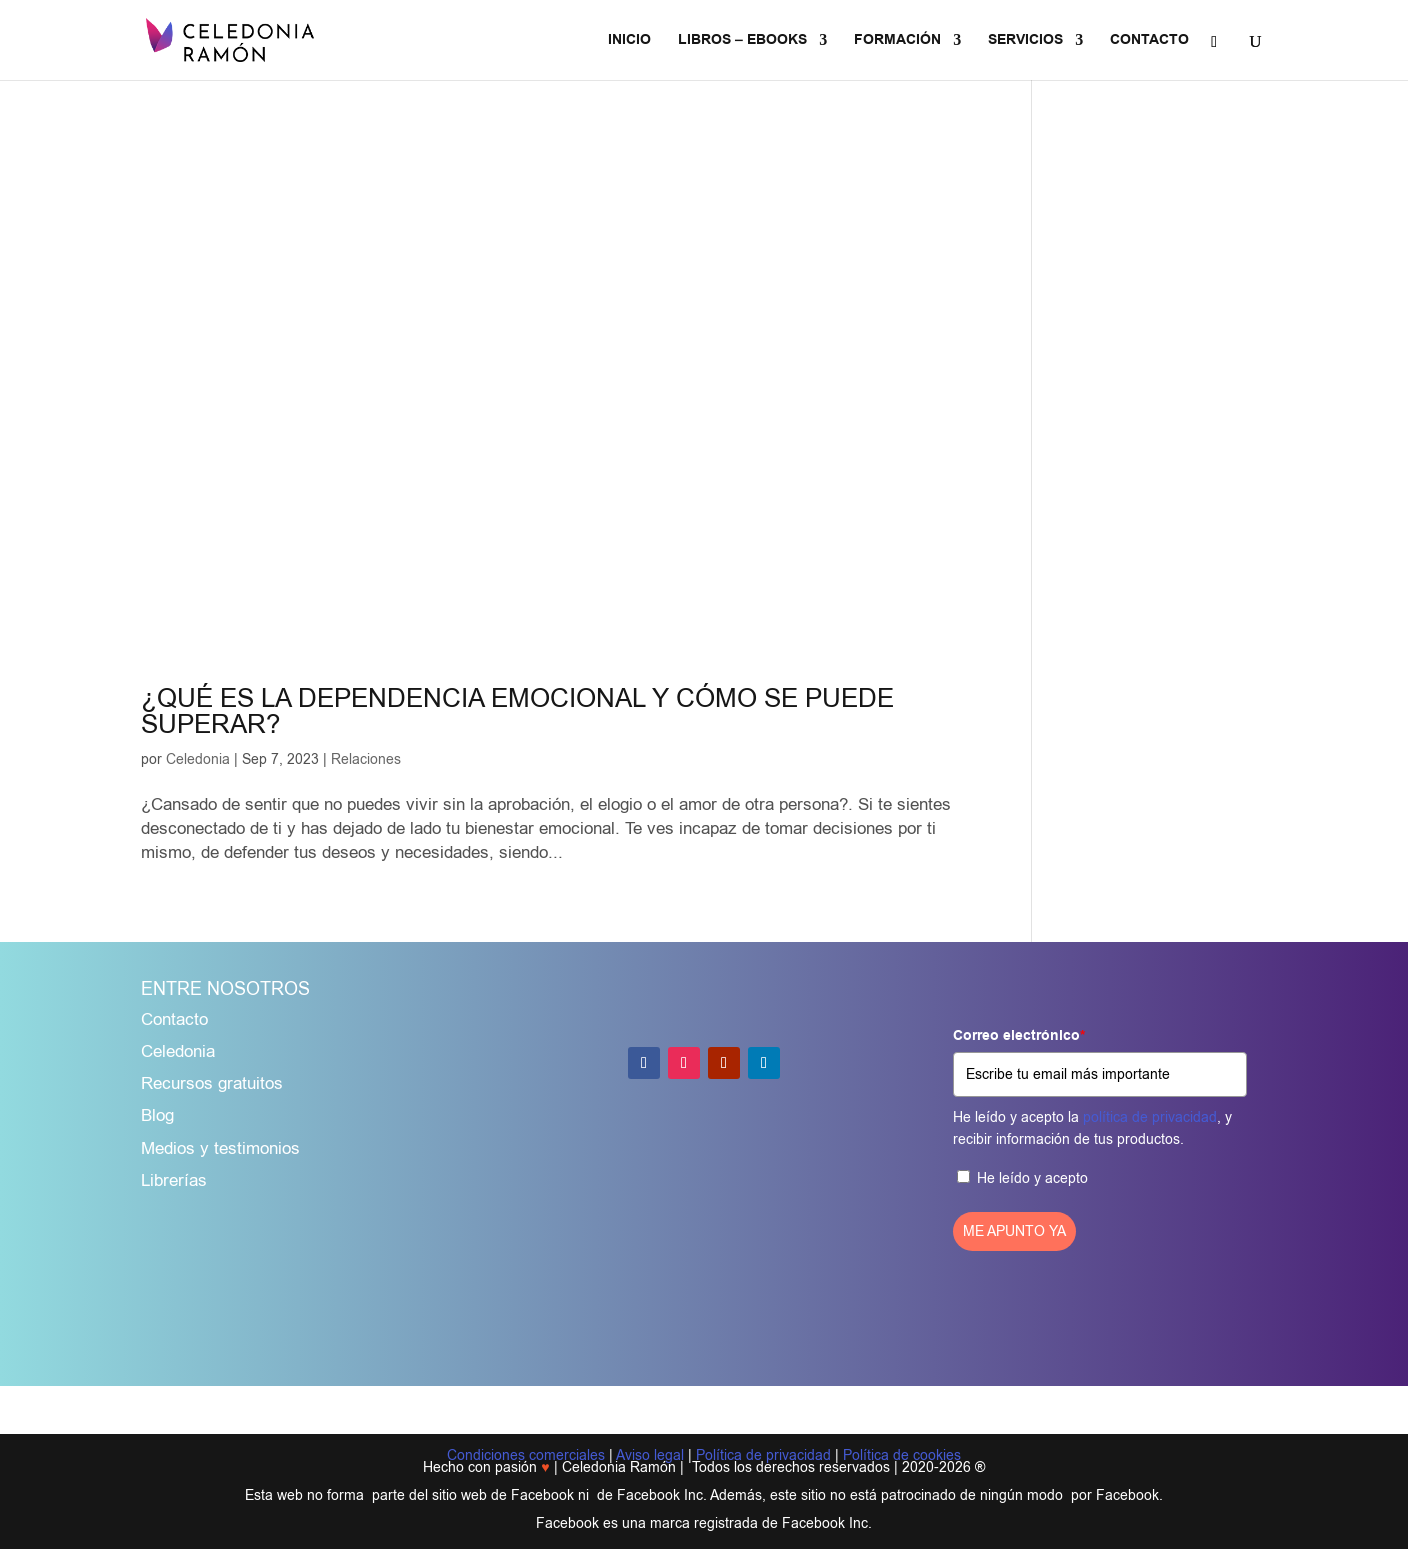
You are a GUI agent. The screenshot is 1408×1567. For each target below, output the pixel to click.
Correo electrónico (1019, 1036)
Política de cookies (902, 1455)
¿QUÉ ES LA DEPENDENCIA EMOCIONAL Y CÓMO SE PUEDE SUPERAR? (517, 711)
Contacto (174, 1019)
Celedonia (198, 759)
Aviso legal (650, 1455)
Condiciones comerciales (526, 1455)
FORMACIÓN (897, 41)
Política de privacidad (763, 1455)
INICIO (629, 41)
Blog (157, 1115)
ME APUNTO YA (1014, 1231)
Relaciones (366, 759)
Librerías (174, 1180)
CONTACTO (1149, 41)
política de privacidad (1150, 1117)
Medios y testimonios (220, 1148)
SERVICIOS (1025, 41)
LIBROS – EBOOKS (742, 41)
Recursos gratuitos (212, 1083)
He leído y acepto (1032, 1178)
